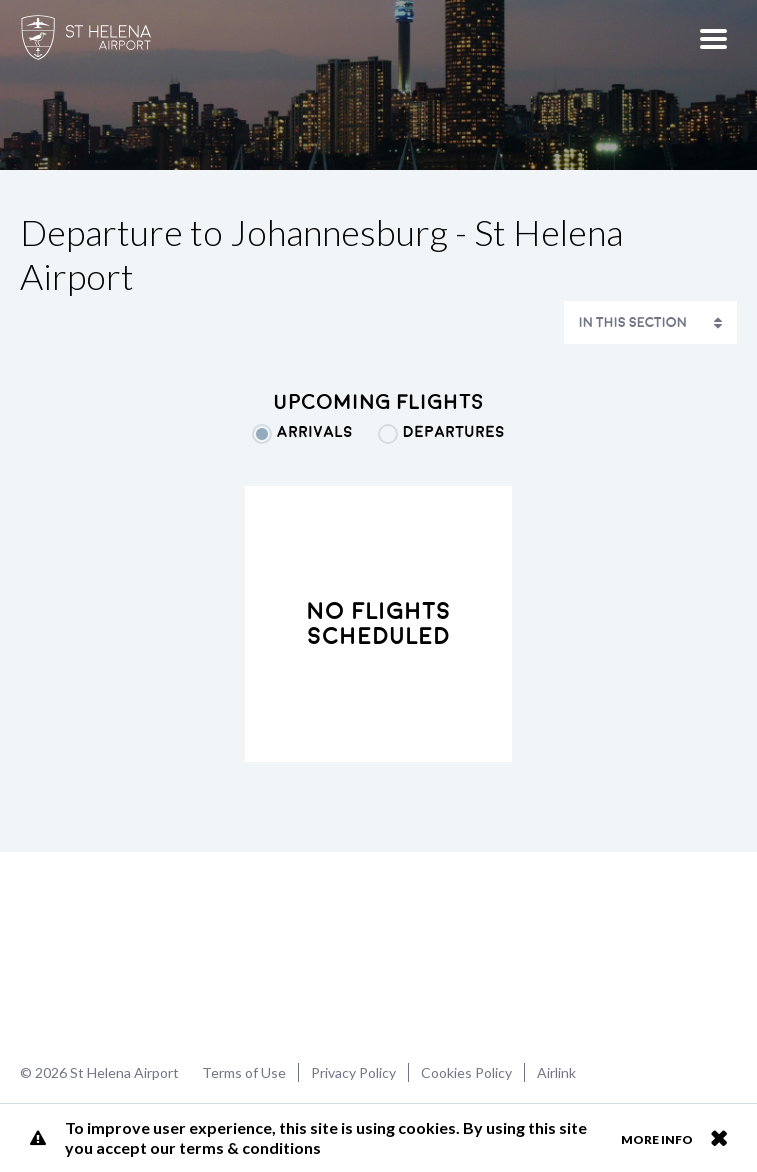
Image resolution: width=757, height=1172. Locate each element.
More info (657, 1139)
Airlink (556, 1072)
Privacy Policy (353, 1072)
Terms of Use (244, 1072)
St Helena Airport (83, 955)
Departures (454, 432)
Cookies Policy (466, 1072)
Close (718, 1138)
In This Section (633, 322)
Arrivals (315, 432)
